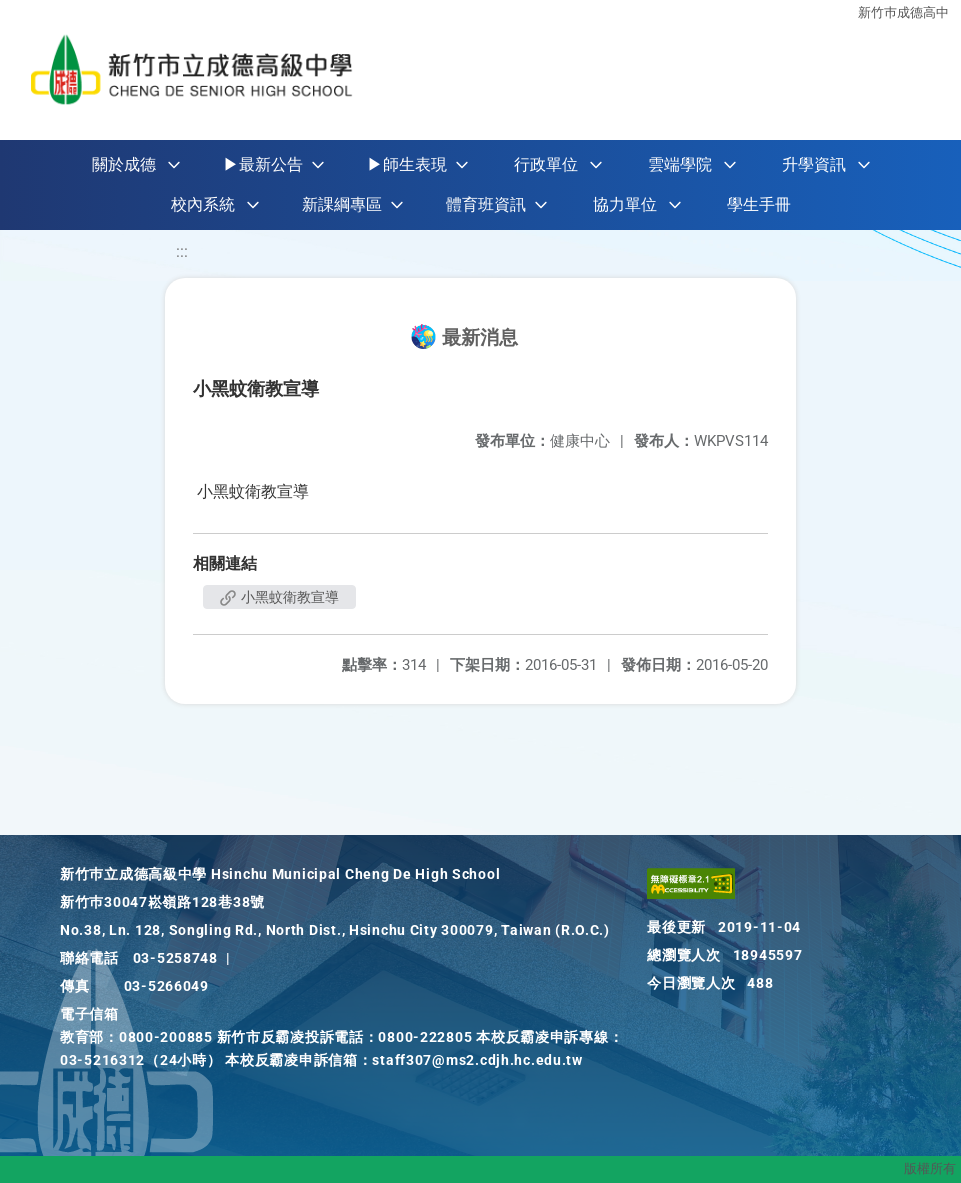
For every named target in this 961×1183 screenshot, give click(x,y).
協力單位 (625, 204)
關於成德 (124, 164)
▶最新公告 (263, 164)
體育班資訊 (486, 204)
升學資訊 (814, 164)
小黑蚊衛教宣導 (279, 597)
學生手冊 (759, 204)
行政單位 (546, 164)
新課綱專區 (342, 204)
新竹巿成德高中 (903, 12)
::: (182, 251)
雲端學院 (680, 164)
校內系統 (203, 204)
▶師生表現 (407, 164)
